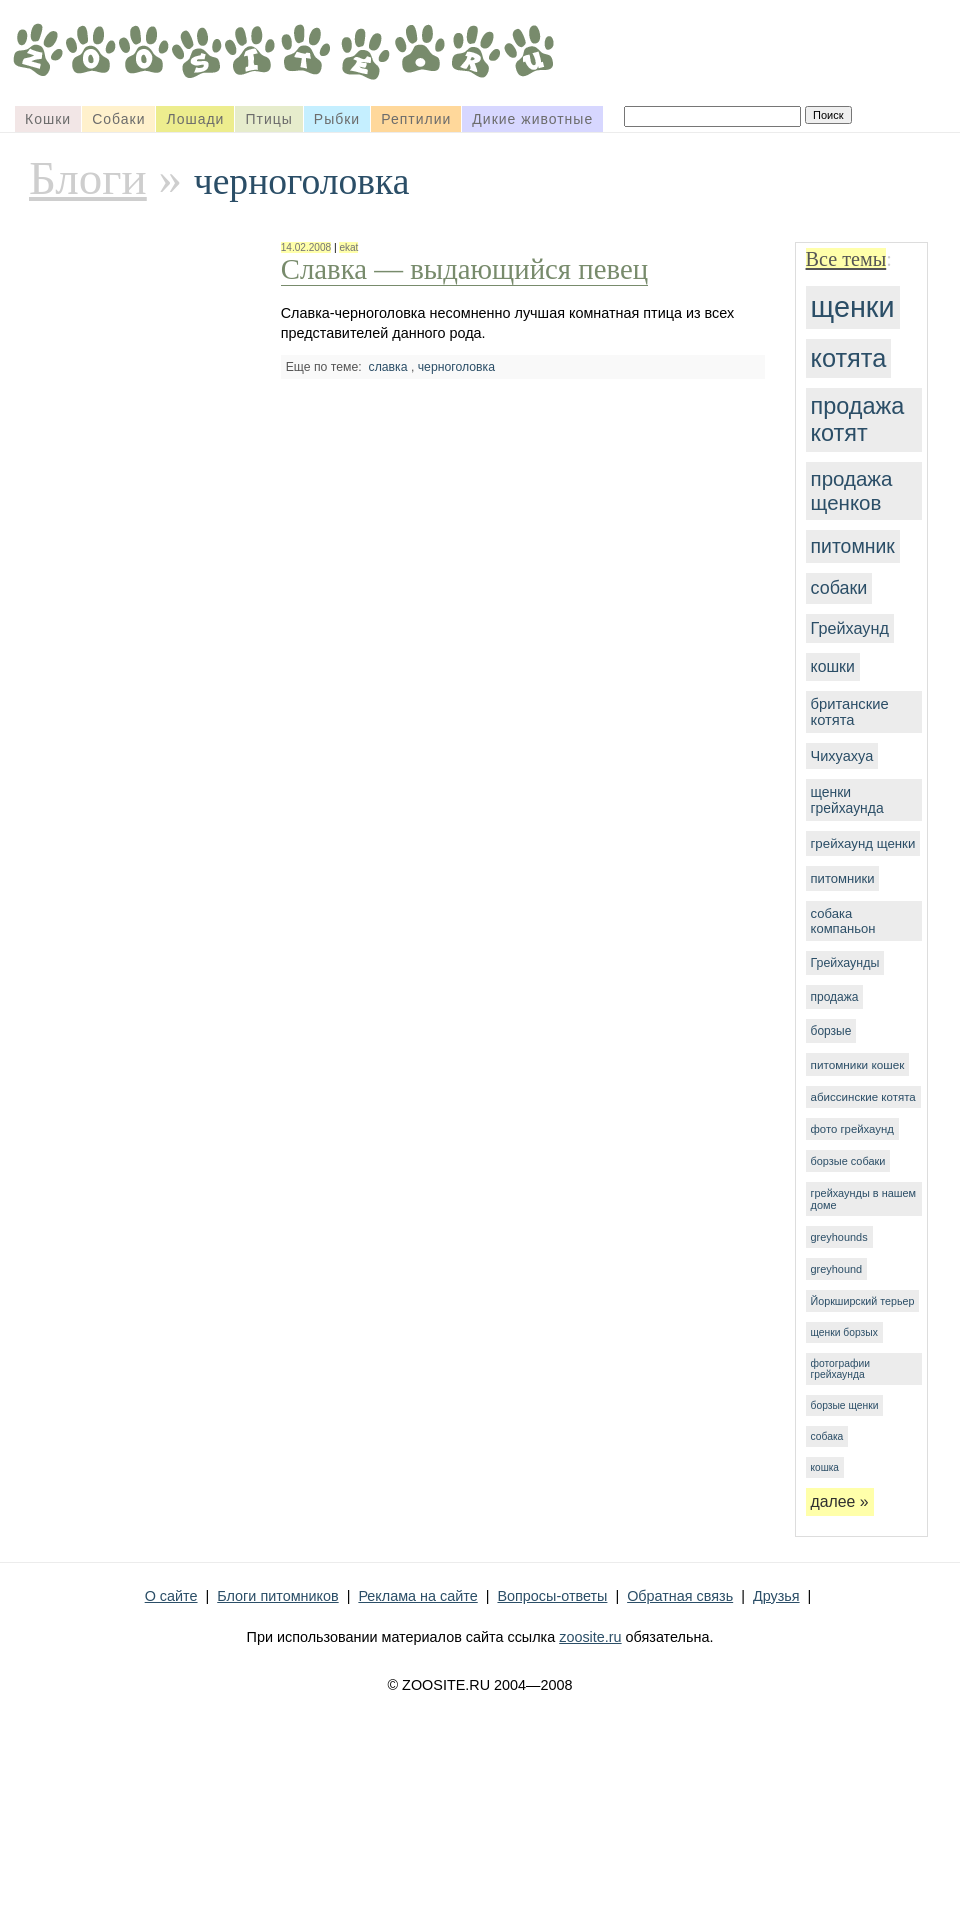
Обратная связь (680, 1596)
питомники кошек (858, 1064)
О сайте (171, 1596)
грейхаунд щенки (863, 843)
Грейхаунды (845, 963)
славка (388, 367)
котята (849, 358)
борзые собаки (848, 1161)
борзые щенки (845, 1405)
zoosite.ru (590, 1637)
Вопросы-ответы (552, 1596)
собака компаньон (843, 921)
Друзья (776, 1596)
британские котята (850, 712)
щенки (853, 307)
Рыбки (337, 119)
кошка (825, 1467)
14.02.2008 (306, 247)
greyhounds (839, 1237)
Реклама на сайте (417, 1596)
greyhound (837, 1269)
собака (827, 1436)
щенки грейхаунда (847, 800)
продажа (835, 997)
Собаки (118, 119)
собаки (839, 588)
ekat (348, 247)
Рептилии (416, 119)
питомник (853, 546)
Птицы (268, 119)
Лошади (195, 119)
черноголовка (456, 367)
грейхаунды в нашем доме (864, 1199)
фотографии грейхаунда (840, 1369)
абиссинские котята (863, 1097)
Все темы (846, 259)
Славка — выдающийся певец (464, 269)
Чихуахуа (842, 756)
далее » (840, 1501)
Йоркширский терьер (863, 1301)
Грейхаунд (850, 628)
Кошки (48, 119)
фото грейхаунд (852, 1129)
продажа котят (858, 419)
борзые (831, 1031)
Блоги (88, 178)
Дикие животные (532, 119)
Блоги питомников (277, 1596)
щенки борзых (844, 1332)
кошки (833, 666)
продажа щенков (852, 490)
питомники (843, 878)
